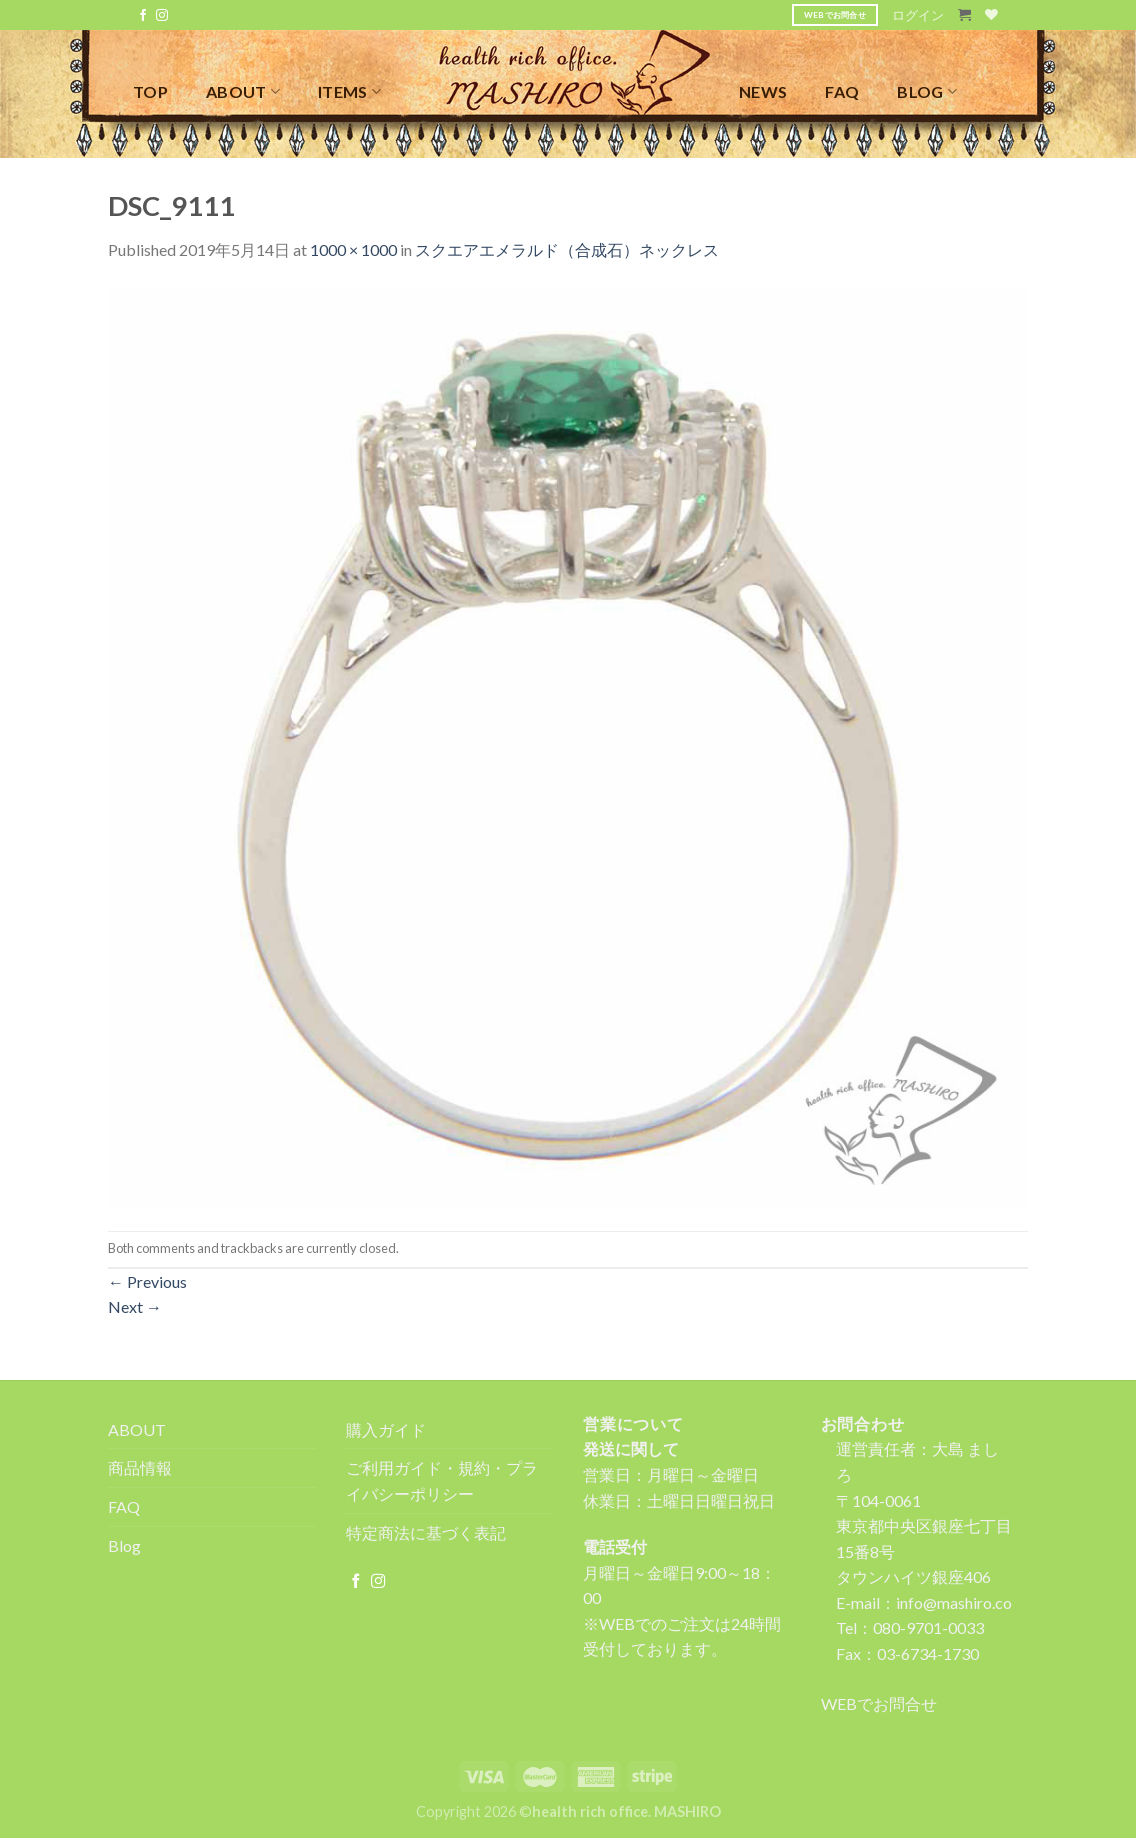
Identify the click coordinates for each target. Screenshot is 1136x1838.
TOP (150, 91)
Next (135, 1306)
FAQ (842, 91)
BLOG (927, 91)
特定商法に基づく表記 (426, 1532)
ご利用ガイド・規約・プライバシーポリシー (442, 1480)
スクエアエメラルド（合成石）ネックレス (567, 249)
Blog (124, 1545)
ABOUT (243, 91)
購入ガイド (386, 1429)
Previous (147, 1281)
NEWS (763, 91)
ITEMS (349, 91)
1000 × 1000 (353, 249)
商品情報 (140, 1467)
